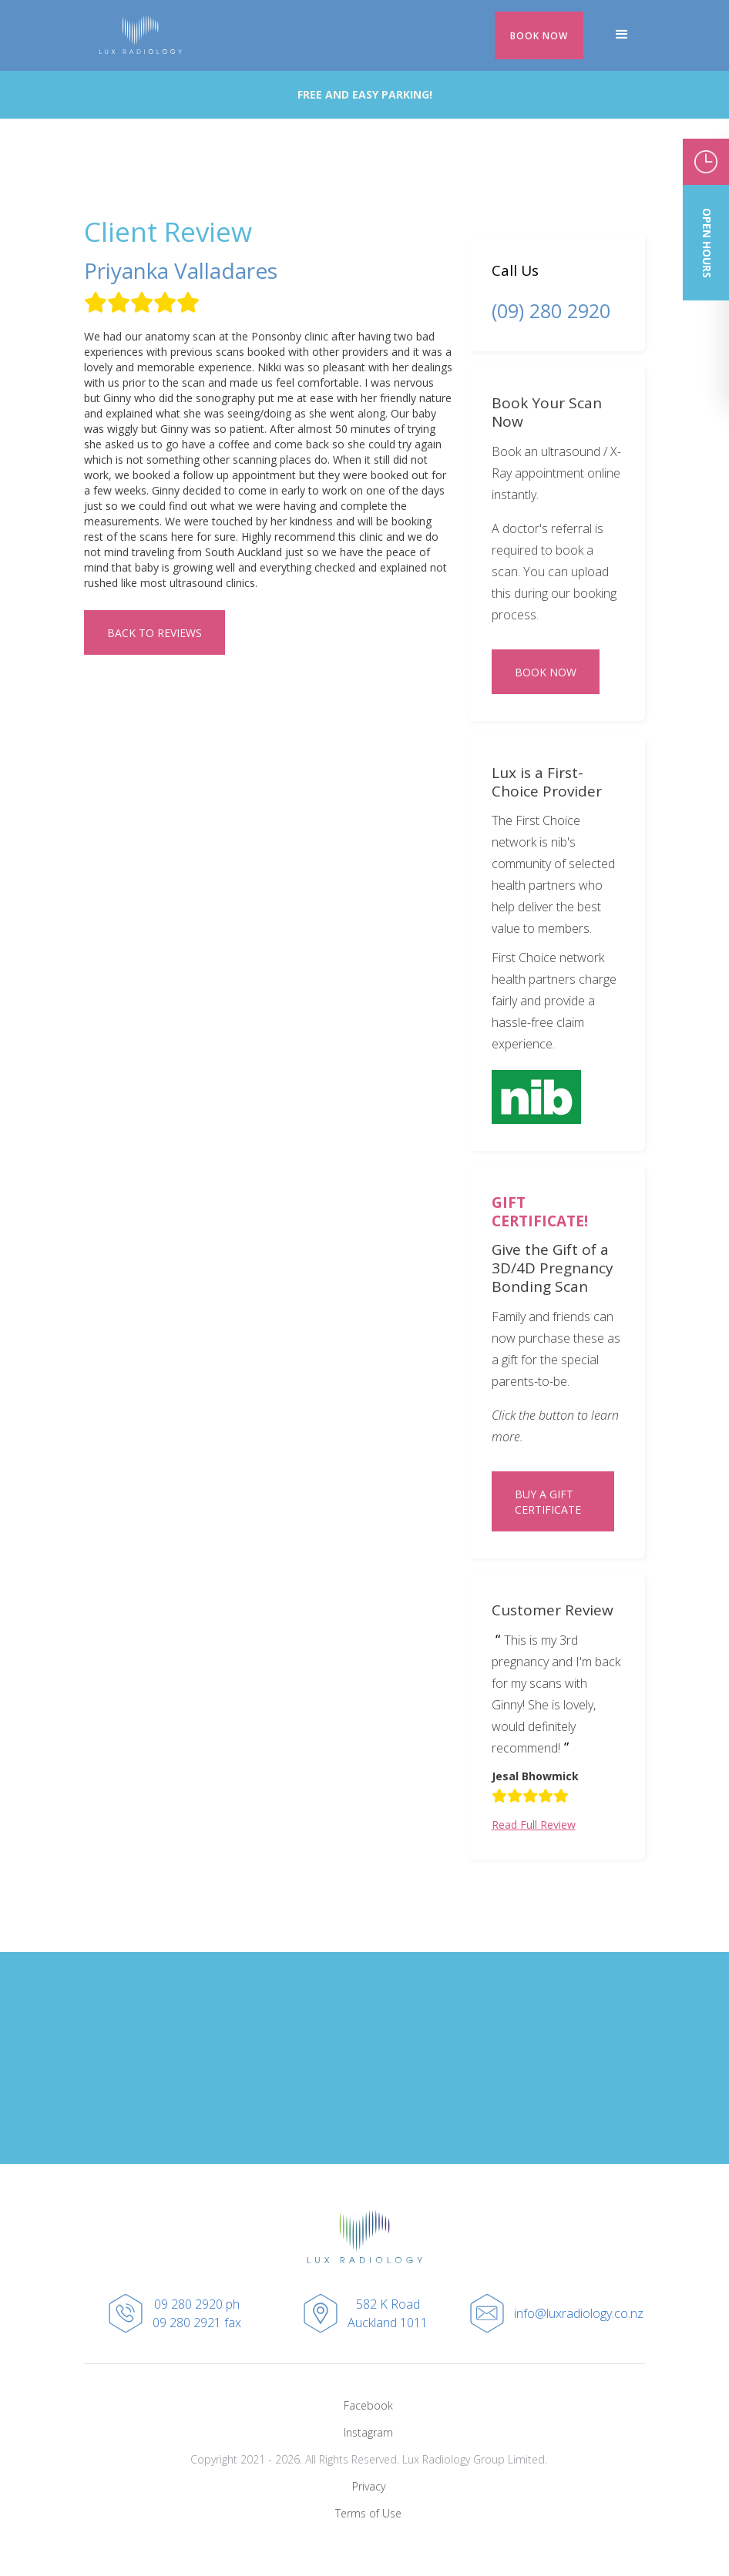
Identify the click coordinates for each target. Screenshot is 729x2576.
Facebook (368, 2405)
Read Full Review (534, 1824)
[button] (622, 35)
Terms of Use (368, 2513)
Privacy (368, 2486)
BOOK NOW (539, 35)
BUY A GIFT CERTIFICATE (548, 1502)
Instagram (368, 2432)
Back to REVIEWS (154, 633)
